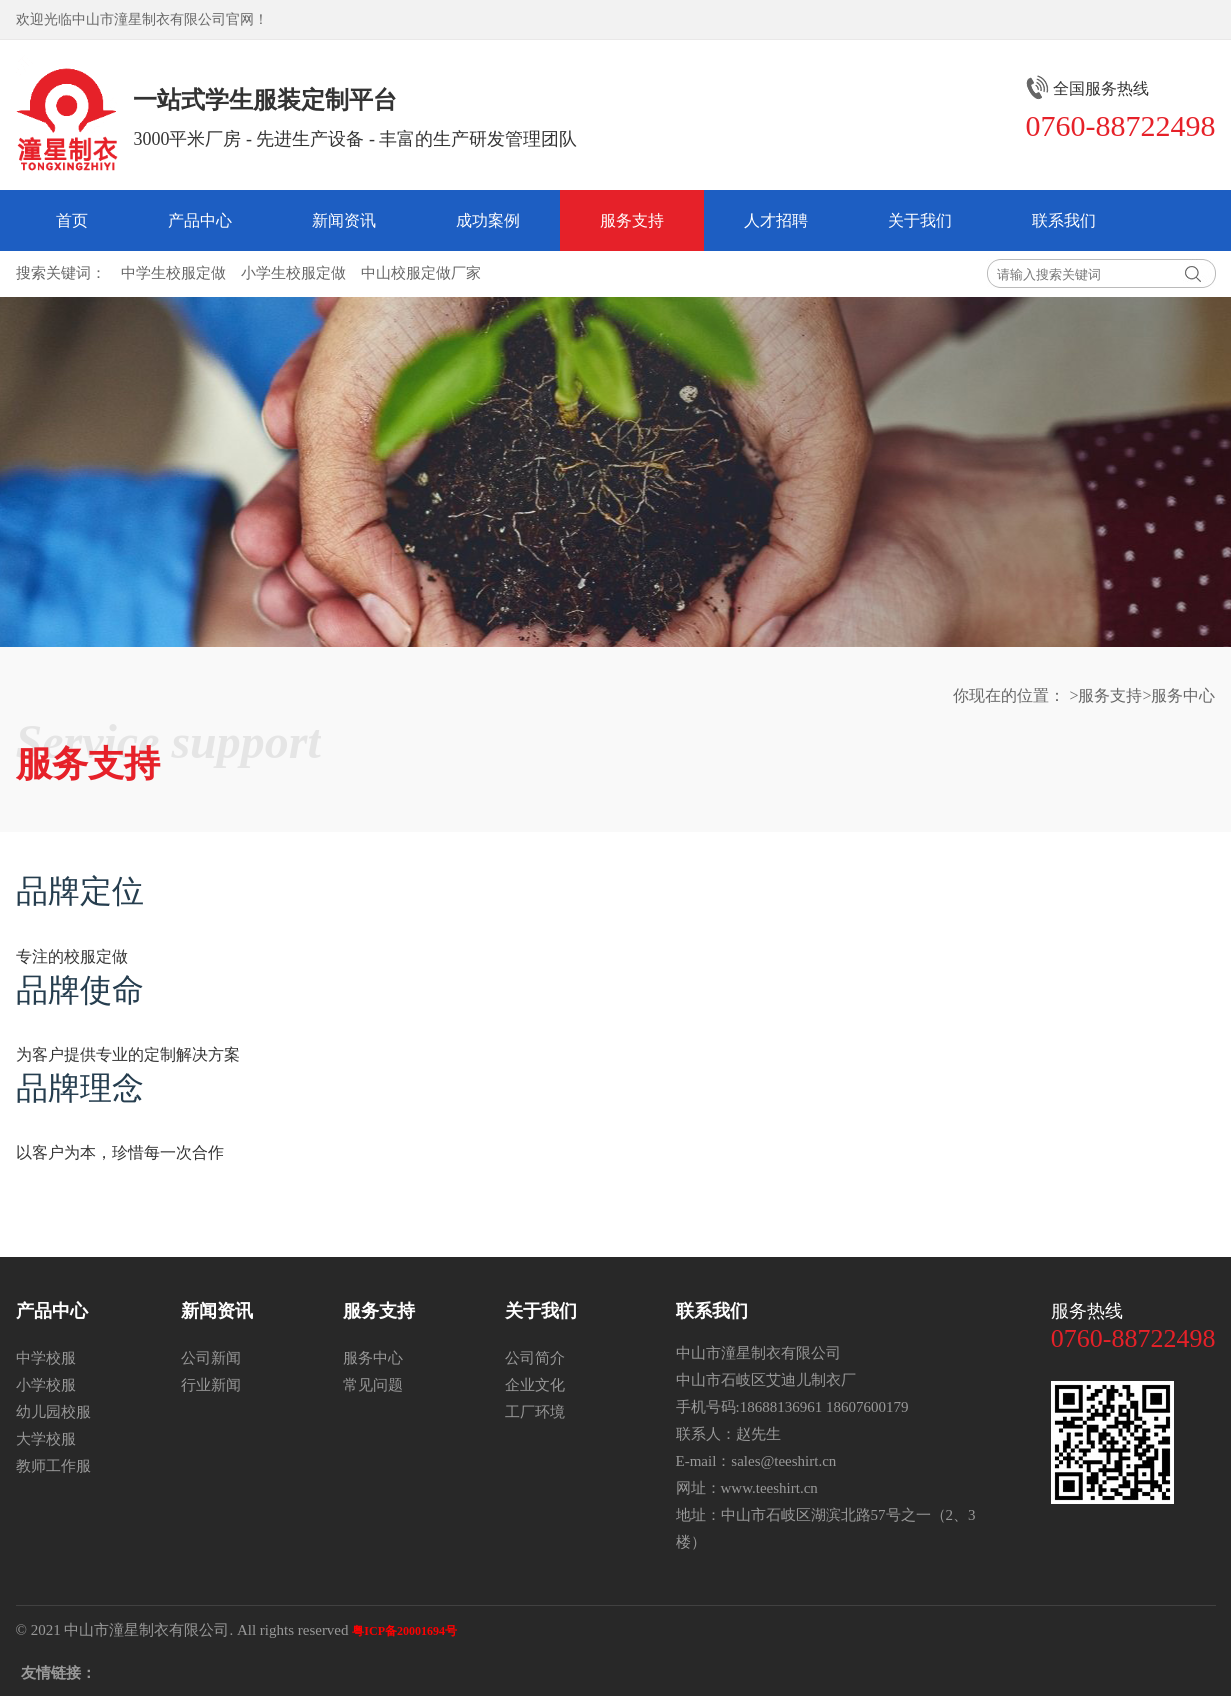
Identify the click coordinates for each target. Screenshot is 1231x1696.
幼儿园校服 (53, 1411)
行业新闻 (211, 1384)
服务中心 (373, 1357)
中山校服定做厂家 (421, 272)
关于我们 (920, 220)
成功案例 (488, 220)
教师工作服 (53, 1465)
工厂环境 (535, 1411)
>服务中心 (1178, 695)
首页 (72, 220)
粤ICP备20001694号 (404, 1630)
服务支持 (632, 220)
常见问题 (373, 1384)
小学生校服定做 (293, 272)
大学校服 (46, 1438)
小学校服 (46, 1384)
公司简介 (535, 1357)
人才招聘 (776, 220)
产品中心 (200, 220)
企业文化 (535, 1384)
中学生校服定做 (173, 272)
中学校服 (46, 1357)
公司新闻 (211, 1357)
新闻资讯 (344, 220)
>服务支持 (1105, 695)
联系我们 (1064, 220)
